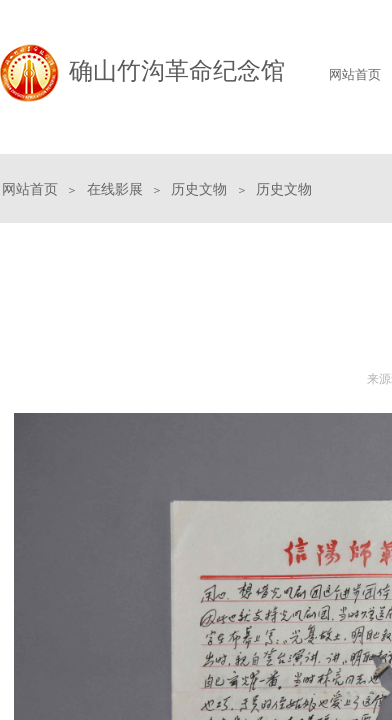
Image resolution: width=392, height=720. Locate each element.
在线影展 (115, 189)
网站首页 (30, 189)
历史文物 (199, 189)
